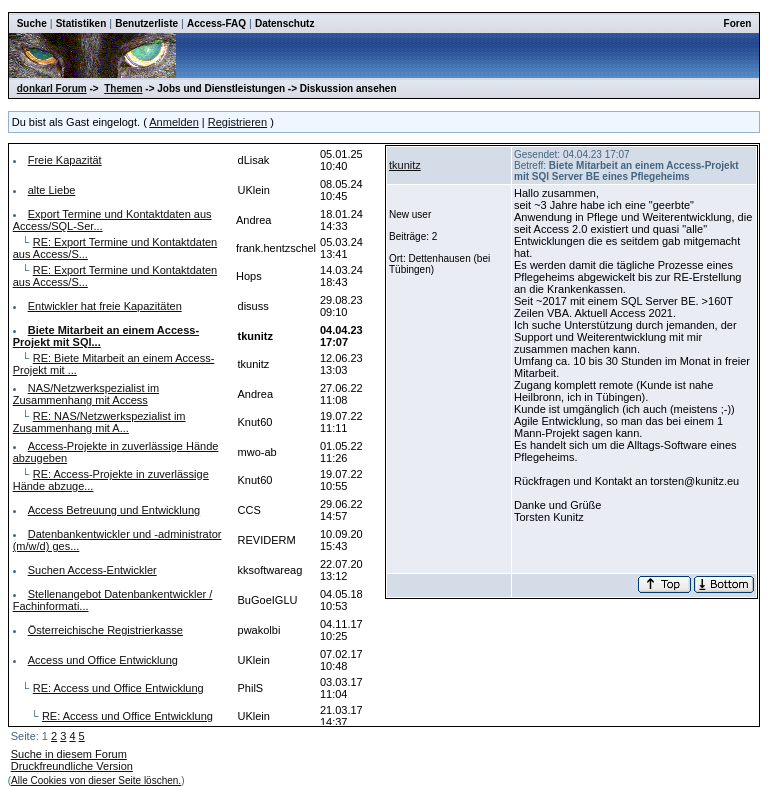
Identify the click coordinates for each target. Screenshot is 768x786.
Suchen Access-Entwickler (92, 570)
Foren (738, 23)
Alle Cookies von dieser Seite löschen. (96, 780)
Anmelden (174, 122)
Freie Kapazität (65, 160)
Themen (123, 88)
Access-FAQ (216, 23)
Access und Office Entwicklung (103, 660)
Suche (32, 23)
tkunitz (405, 165)
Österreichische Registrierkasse (105, 630)
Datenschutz (284, 23)
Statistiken (81, 23)
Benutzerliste (146, 23)
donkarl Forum (52, 88)
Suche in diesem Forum (69, 754)
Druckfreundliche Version (72, 766)
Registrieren (237, 122)
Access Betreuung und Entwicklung (114, 510)
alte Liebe (52, 190)
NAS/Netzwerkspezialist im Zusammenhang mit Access (86, 394)
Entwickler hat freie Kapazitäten (105, 306)
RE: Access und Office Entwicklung (118, 688)
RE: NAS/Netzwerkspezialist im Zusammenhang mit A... (99, 422)
